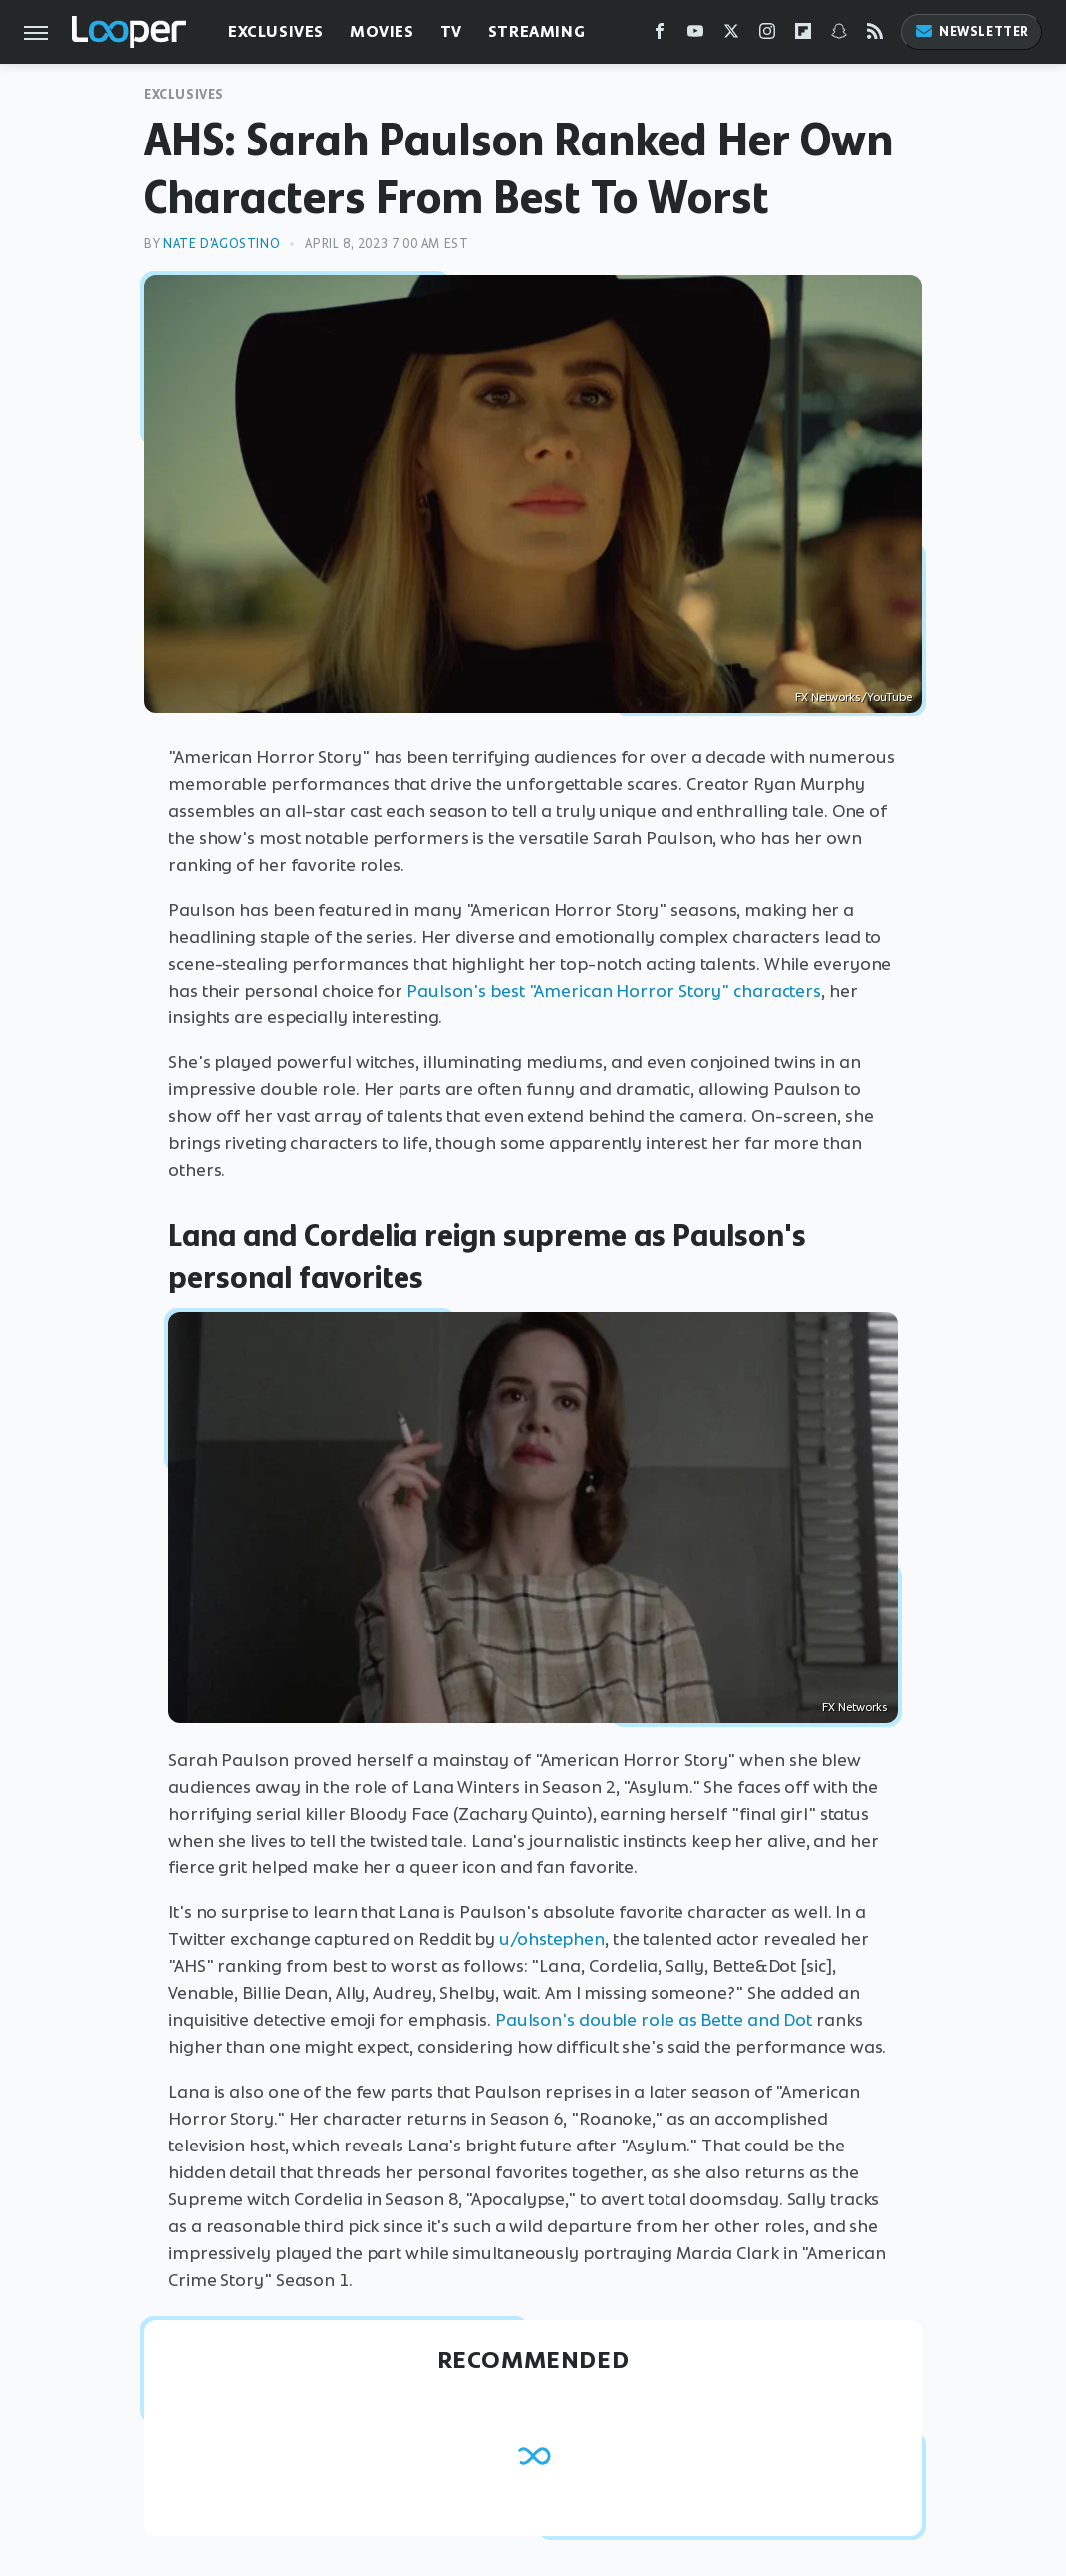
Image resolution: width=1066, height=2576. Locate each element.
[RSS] (875, 35)
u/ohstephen (552, 1939)
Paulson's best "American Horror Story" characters (613, 990)
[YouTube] (695, 35)
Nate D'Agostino (221, 243)
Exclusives (276, 31)
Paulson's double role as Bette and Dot (653, 2020)
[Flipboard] (803, 35)
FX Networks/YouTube (853, 697)
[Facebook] (659, 35)
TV (451, 31)
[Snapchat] (839, 35)
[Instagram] (767, 35)
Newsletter (971, 31)
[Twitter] (731, 35)
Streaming (536, 31)
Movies (382, 31)
